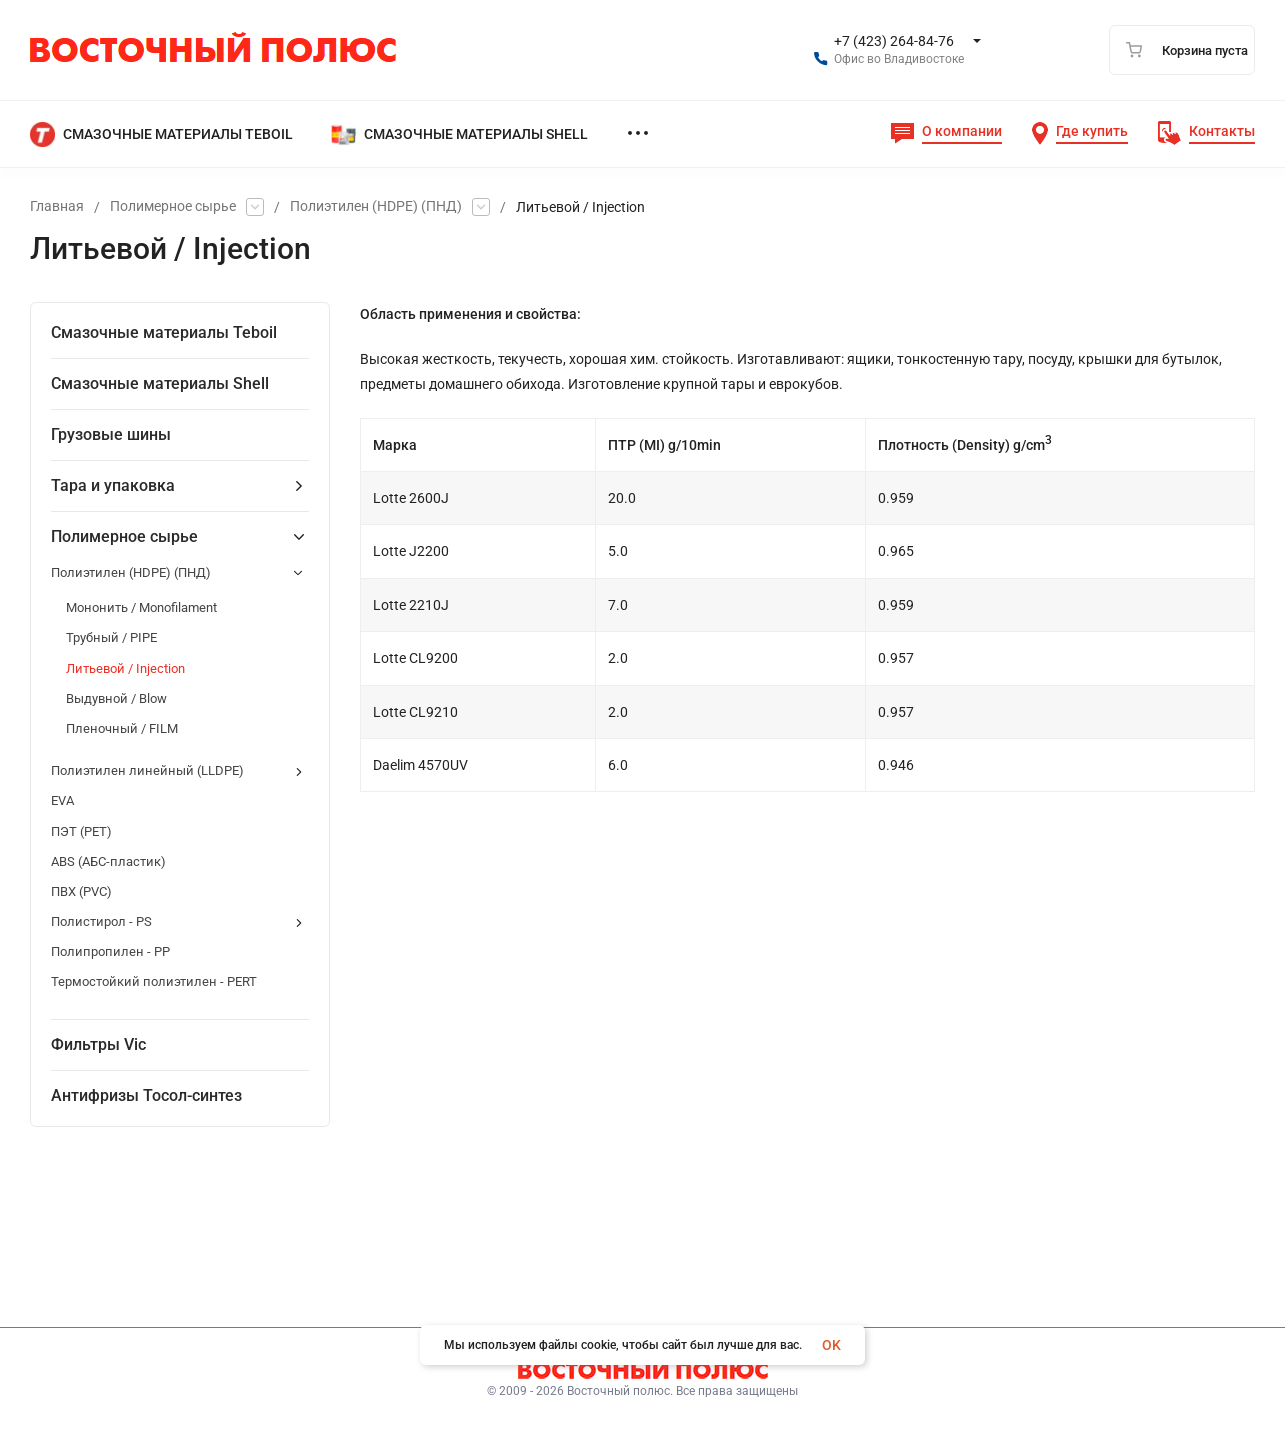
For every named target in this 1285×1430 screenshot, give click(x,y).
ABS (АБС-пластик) (108, 861)
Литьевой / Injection (125, 668)
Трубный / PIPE (111, 637)
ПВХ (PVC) (81, 891)
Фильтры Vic (98, 1044)
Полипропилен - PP (110, 951)
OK (831, 1345)
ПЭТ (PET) (81, 831)
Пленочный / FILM (122, 728)
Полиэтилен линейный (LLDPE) (147, 770)
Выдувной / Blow (116, 698)
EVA (62, 800)
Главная (57, 207)
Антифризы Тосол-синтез (146, 1095)
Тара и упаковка (113, 485)
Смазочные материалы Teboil (164, 332)
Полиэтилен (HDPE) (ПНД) (376, 207)
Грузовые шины (111, 434)
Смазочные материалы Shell (160, 383)
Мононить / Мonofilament (141, 607)
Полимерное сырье (173, 207)
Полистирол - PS (101, 921)
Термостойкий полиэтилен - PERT (154, 981)
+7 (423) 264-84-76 (894, 41)
